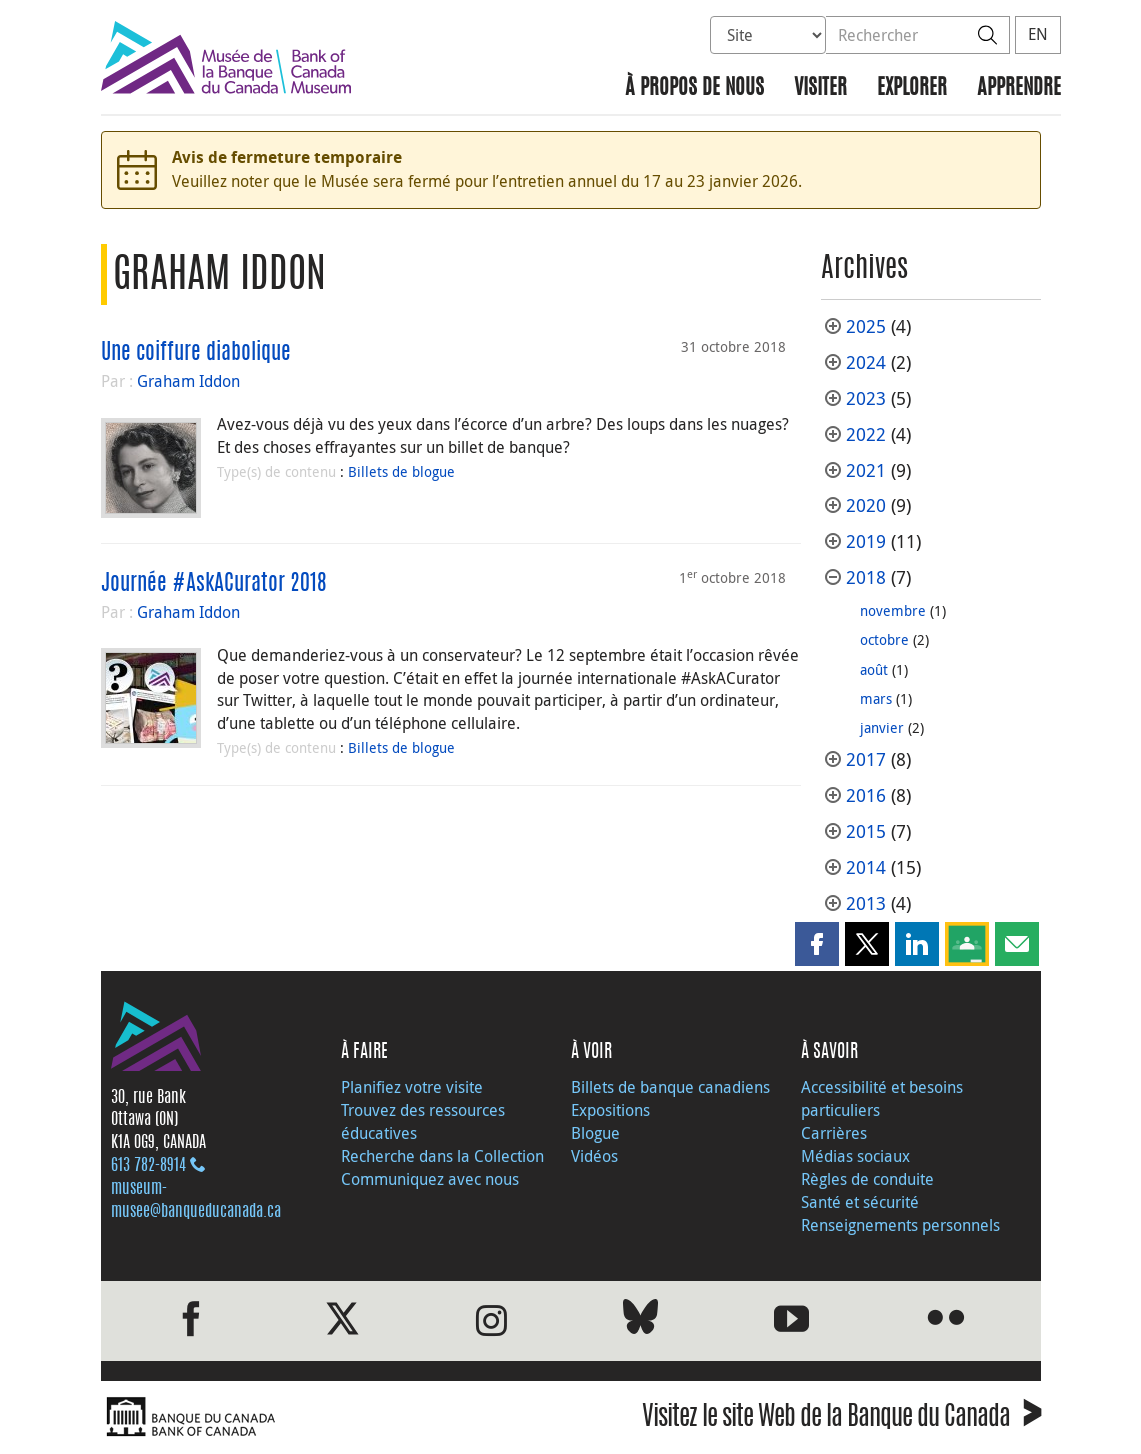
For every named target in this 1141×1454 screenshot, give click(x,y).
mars (876, 698)
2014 (866, 867)
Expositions (610, 1110)
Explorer (912, 88)
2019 (866, 541)
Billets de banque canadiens (670, 1087)
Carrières (834, 1133)
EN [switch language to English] (1038, 34)
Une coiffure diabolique (196, 353)
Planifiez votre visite (412, 1087)
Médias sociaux (855, 1156)
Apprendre (1019, 88)
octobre (884, 639)
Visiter (820, 88)
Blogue (595, 1133)
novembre (893, 610)
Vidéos (594, 1156)
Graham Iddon (188, 381)
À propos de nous (694, 88)
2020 (866, 505)
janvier (882, 727)
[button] (817, 944)
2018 (866, 577)
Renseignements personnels (900, 1225)
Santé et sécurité (860, 1202)
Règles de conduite (867, 1179)
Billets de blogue (401, 471)
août (874, 669)
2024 (866, 362)
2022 (866, 434)
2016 (866, 795)
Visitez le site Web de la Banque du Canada (841, 1419)
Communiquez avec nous (430, 1179)
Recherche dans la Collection (442, 1156)
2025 (866, 326)
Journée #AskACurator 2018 (214, 584)
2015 (866, 831)
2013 (866, 903)
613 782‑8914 (148, 1166)
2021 (866, 470)
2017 (866, 759)
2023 (866, 398)
